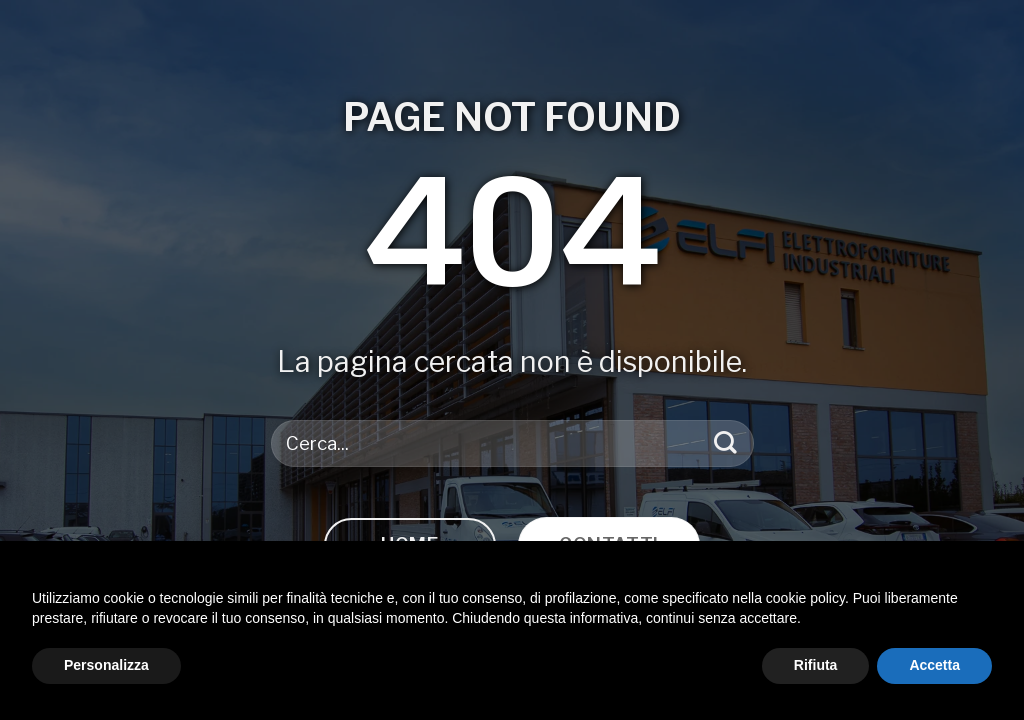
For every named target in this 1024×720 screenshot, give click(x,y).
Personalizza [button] (106, 665)
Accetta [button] (934, 665)
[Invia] (725, 443)
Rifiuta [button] (816, 665)
